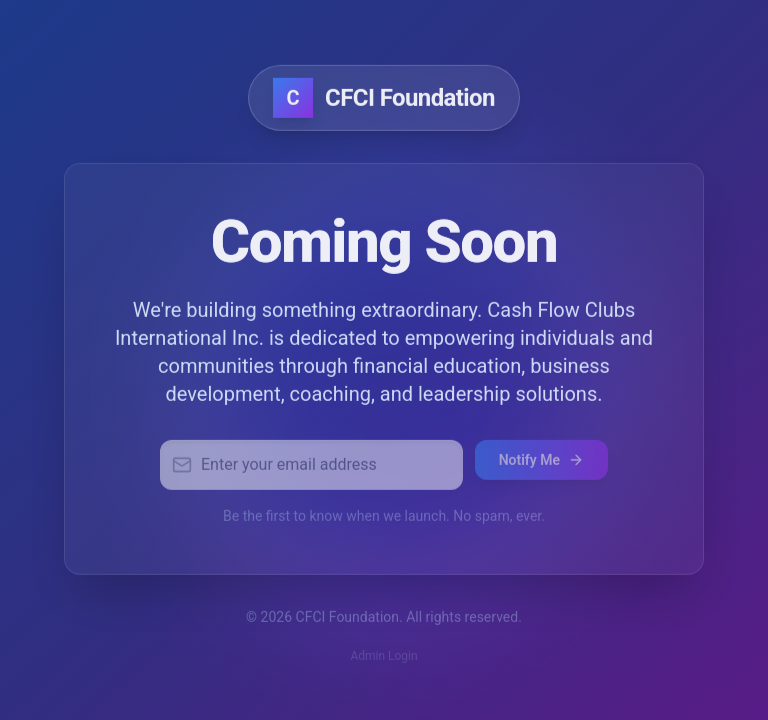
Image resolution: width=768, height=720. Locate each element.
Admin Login (383, 659)
